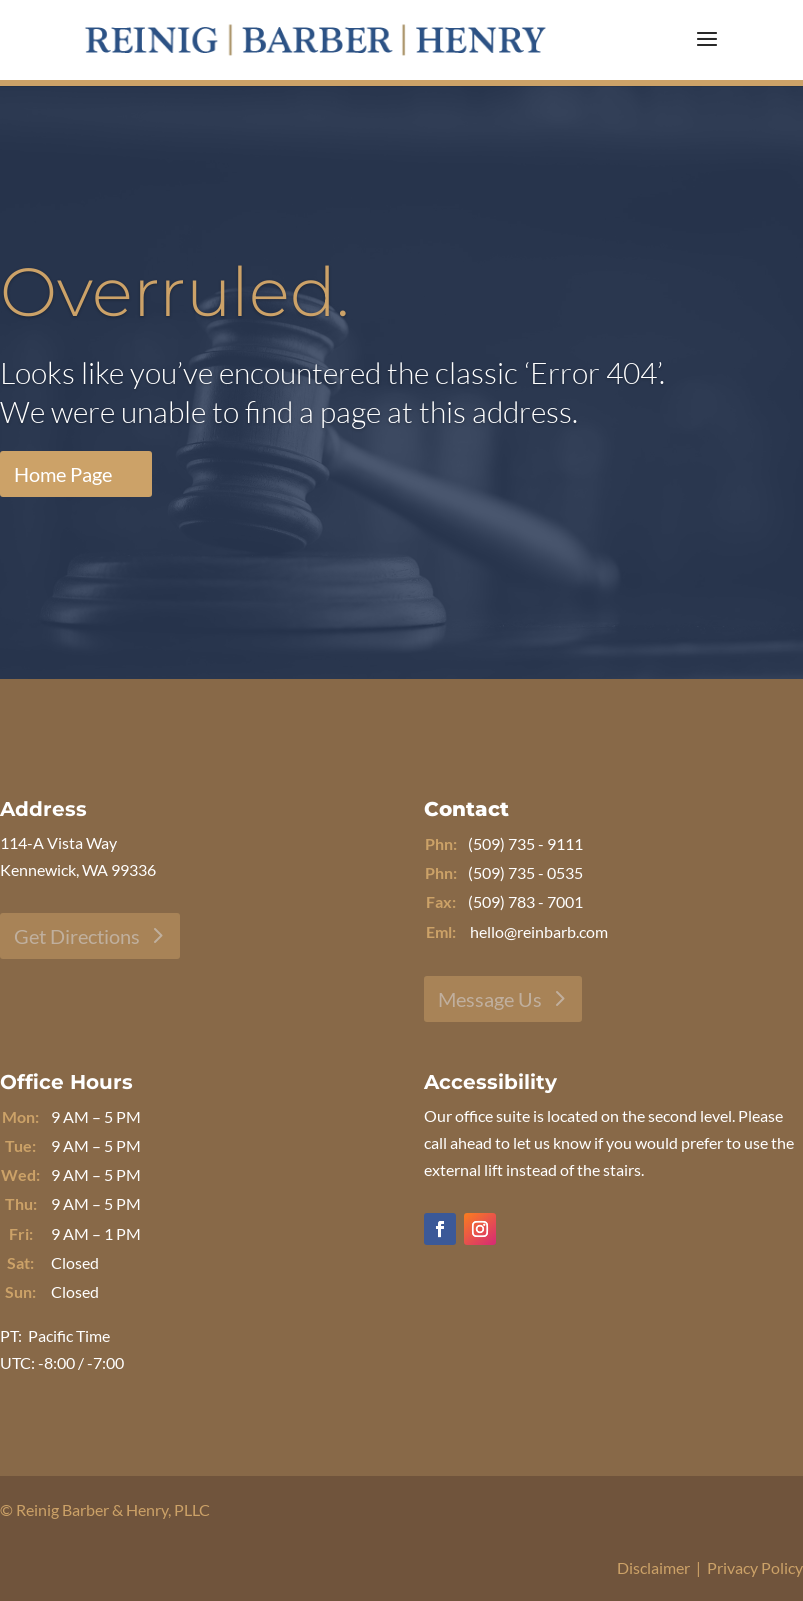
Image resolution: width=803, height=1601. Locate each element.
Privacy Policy (755, 1567)
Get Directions (77, 936)
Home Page (63, 474)
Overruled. (175, 291)
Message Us (490, 999)
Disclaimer (653, 1567)
